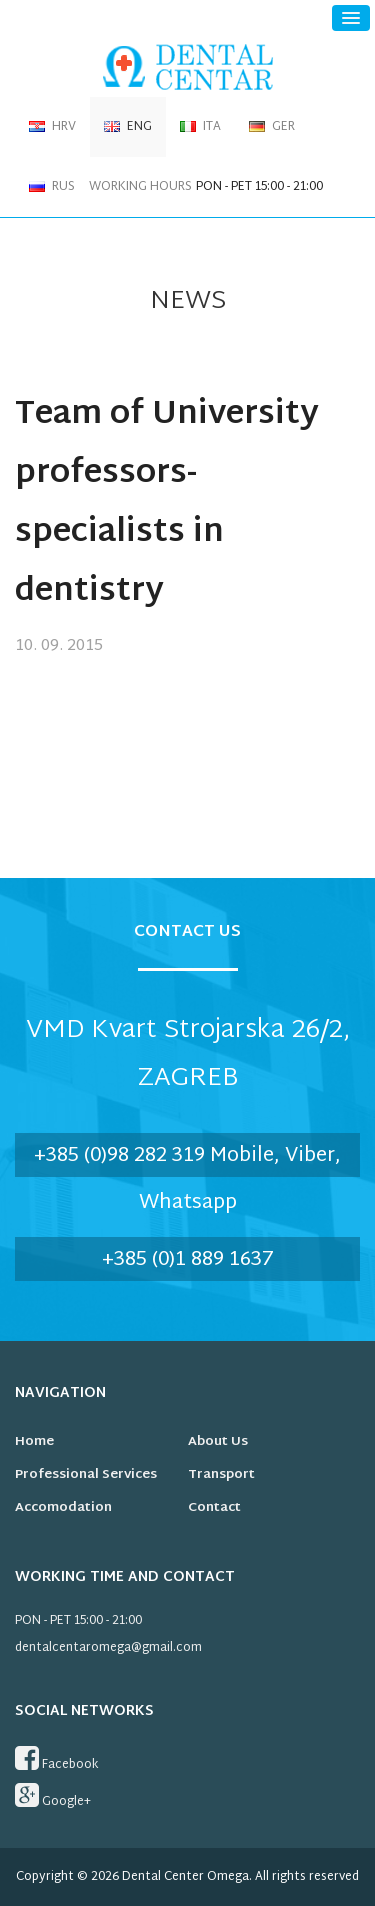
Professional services (86, 1475)
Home (34, 1442)
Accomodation (63, 1508)
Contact (214, 1508)
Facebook (57, 1760)
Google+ (53, 1797)
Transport (221, 1475)
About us (218, 1442)
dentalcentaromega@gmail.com (108, 1648)
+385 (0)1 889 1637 (188, 1260)
